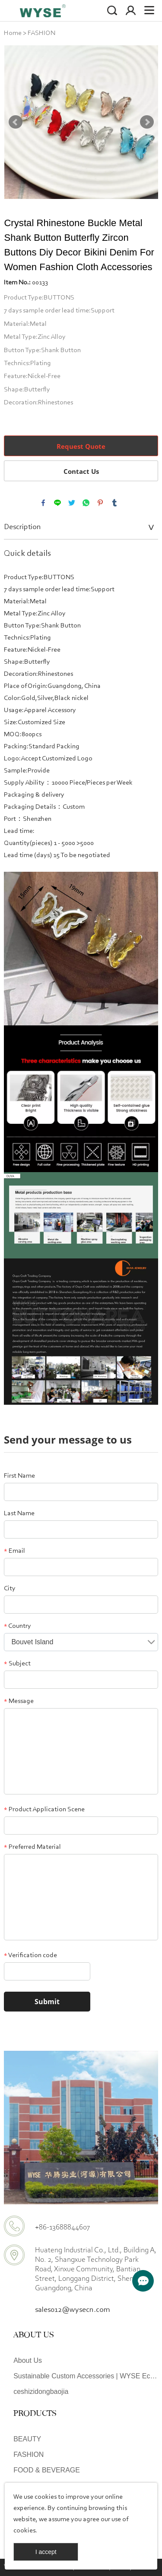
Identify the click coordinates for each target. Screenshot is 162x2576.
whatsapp (86, 502)
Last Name (19, 1513)
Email (14, 1551)
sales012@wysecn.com (72, 2310)
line (57, 502)
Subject (17, 1663)
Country (17, 1626)
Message (19, 1701)
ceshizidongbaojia (40, 2391)
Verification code (30, 1955)
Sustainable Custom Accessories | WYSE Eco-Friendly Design (85, 2376)
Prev (15, 122)
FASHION (41, 33)
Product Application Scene (44, 1809)
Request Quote (81, 446)
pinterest (100, 502)
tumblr (114, 502)
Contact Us (81, 471)
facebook (43, 502)
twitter (71, 502)
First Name (19, 1475)
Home (13, 33)
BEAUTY (27, 2439)
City (10, 1588)
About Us (27, 2360)
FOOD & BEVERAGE (46, 2470)
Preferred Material (32, 1847)
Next (147, 122)
